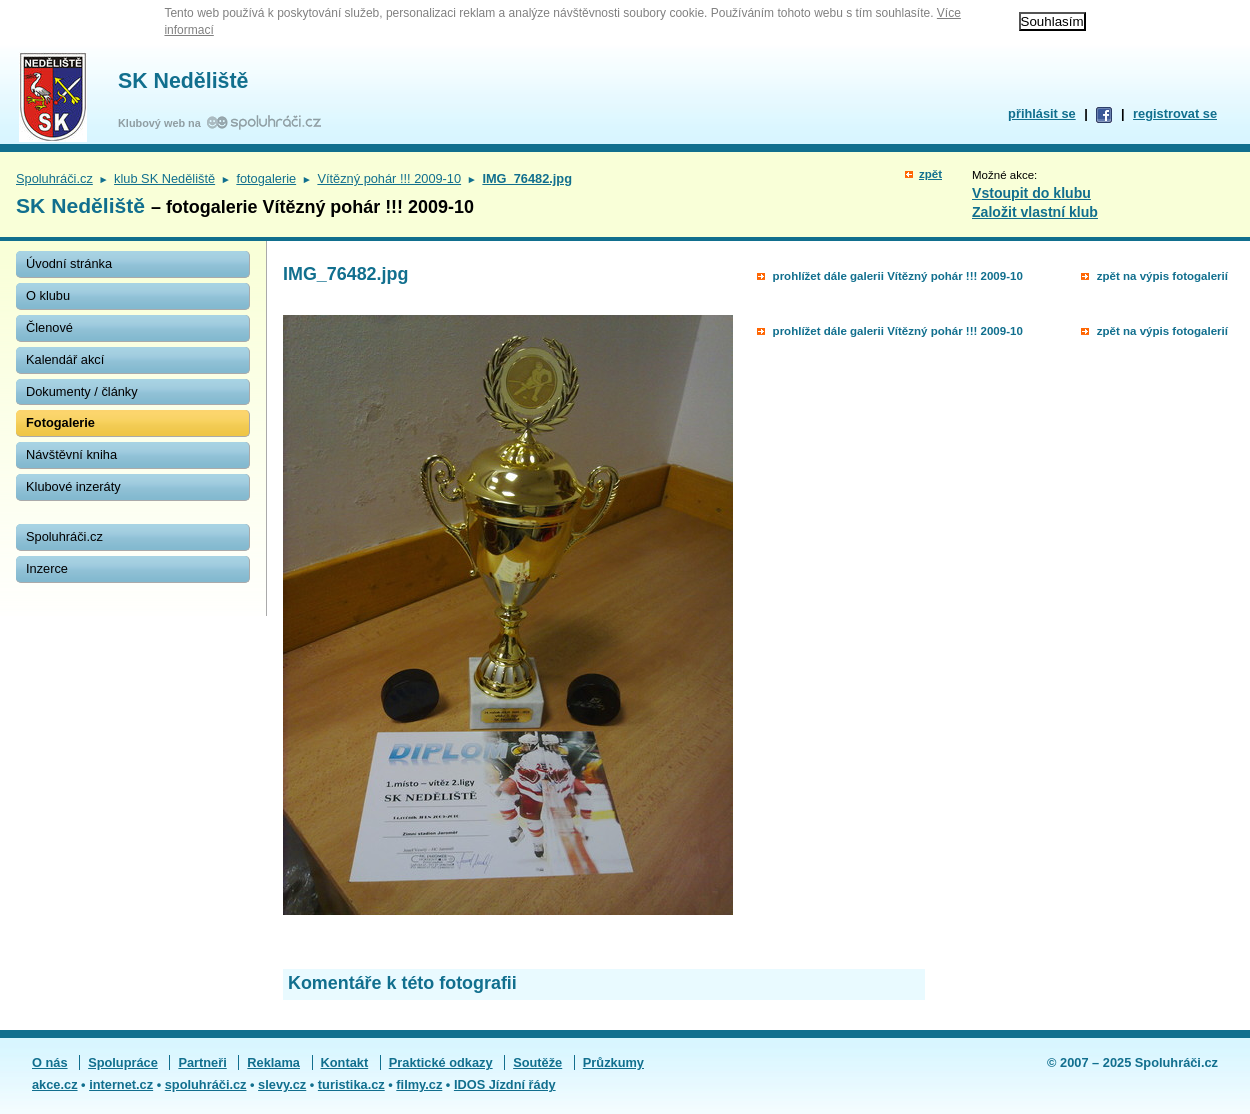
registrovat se (1175, 113)
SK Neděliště (183, 81)
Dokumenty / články (82, 391)
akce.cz (55, 1084)
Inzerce (47, 568)
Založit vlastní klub (1035, 212)
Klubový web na (162, 123)
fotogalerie (266, 178)
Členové (49, 327)
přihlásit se (1042, 113)
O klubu (48, 295)
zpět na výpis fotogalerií (1162, 276)
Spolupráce (123, 1062)
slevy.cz (282, 1084)
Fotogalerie (60, 422)
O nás (50, 1062)
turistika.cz (351, 1084)
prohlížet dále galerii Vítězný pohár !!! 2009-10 (898, 276)
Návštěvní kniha (71, 454)
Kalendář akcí (65, 359)
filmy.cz (419, 1084)
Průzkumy (613, 1062)
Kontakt (345, 1062)
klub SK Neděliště (164, 178)
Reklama (273, 1062)
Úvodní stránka (69, 263)
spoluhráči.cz (206, 1084)
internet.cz (121, 1084)
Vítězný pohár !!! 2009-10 (389, 178)
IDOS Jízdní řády (505, 1084)
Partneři (202, 1062)
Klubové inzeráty (73, 486)
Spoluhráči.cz (54, 178)
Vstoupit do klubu (1031, 193)
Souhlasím (1052, 21)
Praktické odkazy (441, 1062)
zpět (930, 174)
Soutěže (537, 1062)
